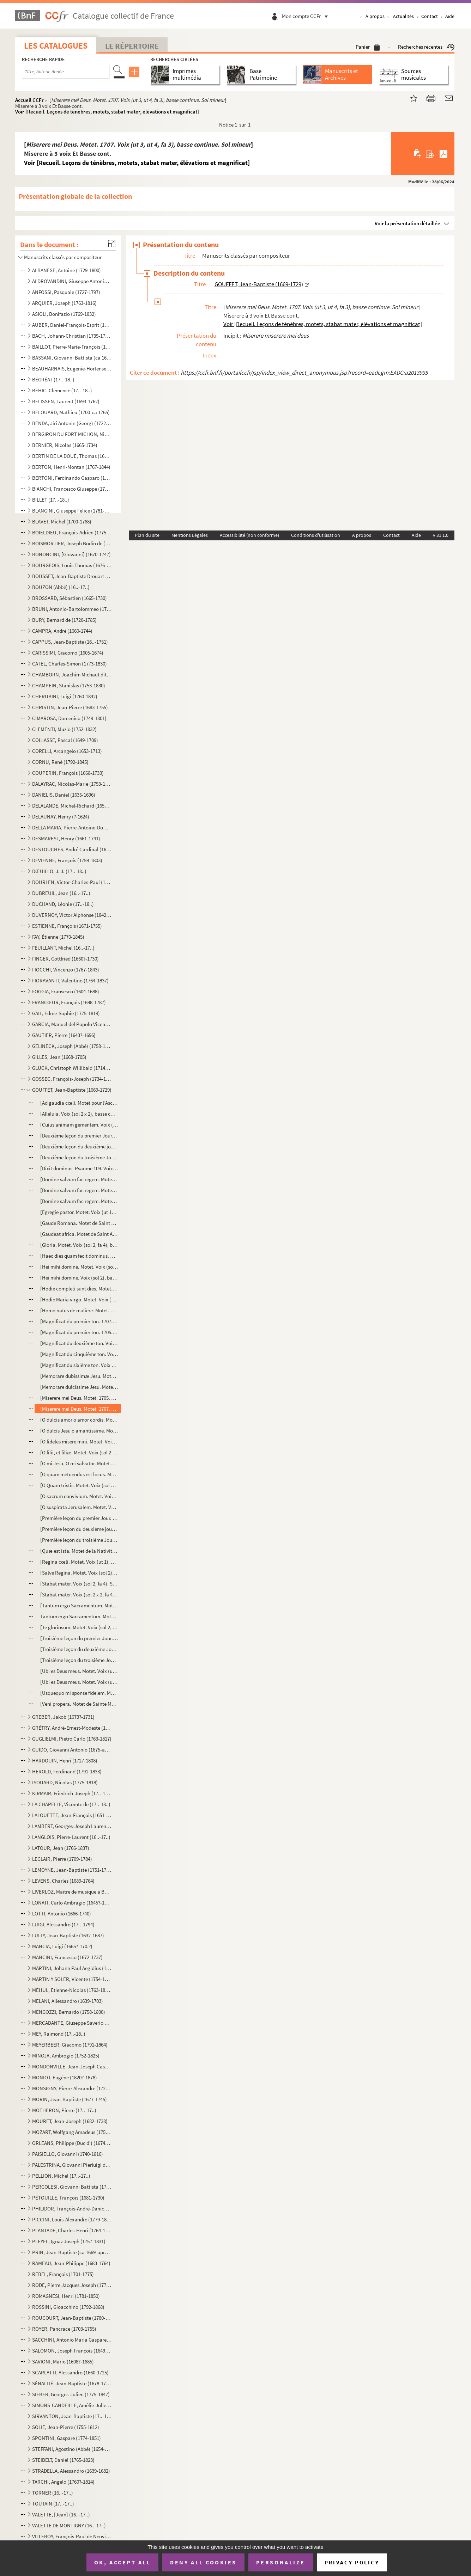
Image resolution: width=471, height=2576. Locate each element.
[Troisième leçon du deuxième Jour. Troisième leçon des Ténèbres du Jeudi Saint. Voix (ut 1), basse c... (79, 1649)
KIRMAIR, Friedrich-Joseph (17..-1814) (71, 1793)
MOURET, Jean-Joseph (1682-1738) (70, 2121)
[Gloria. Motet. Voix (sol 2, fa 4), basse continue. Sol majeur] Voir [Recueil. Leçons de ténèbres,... (79, 1244)
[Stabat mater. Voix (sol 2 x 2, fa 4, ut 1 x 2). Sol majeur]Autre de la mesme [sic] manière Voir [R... (79, 1594)
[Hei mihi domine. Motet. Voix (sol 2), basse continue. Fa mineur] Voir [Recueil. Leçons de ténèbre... (79, 1266)
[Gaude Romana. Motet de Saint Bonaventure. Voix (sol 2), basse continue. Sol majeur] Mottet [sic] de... (79, 1223)
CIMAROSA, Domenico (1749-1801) (69, 718)
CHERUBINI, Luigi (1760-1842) (64, 696)
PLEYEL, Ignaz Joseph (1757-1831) (68, 2241)
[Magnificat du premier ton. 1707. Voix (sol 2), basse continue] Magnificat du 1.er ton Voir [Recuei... (79, 1321)
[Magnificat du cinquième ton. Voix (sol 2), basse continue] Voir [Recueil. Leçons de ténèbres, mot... (79, 1354)
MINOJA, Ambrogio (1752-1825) (65, 2055)
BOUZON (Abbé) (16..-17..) (61, 587)
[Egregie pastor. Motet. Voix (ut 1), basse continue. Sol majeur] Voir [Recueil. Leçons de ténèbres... (79, 1212)
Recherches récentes (426, 46)
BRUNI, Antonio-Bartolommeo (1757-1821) (71, 609)
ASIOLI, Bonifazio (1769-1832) (64, 314)
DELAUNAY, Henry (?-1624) (60, 816)
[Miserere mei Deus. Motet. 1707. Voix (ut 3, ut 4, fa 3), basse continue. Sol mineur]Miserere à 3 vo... (79, 1408)
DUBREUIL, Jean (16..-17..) (61, 893)
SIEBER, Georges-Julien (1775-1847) (71, 2394)
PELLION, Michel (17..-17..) (61, 2175)
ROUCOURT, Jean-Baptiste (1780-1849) (71, 2317)
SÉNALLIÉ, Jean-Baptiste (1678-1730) (71, 2383)
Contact (429, 16)
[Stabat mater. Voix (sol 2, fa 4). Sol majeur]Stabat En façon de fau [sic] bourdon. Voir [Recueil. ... (79, 1583)
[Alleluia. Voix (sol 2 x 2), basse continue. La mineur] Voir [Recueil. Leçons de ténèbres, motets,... (79, 1113)
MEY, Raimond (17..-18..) (58, 2033)
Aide (449, 16)
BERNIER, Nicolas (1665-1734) (64, 445)
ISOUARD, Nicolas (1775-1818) (65, 1782)
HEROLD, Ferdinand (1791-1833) (67, 1771)
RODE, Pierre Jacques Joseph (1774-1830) (71, 2285)
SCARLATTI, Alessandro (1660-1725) (70, 2372)
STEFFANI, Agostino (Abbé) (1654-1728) (71, 2449)
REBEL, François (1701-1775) (63, 2274)
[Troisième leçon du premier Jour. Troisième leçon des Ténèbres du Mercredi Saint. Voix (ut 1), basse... (79, 1638)
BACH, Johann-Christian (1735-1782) (71, 335)
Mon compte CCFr (306, 16)
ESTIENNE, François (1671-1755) (67, 925)
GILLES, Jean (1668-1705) (59, 1057)
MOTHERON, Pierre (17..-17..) (64, 2110)
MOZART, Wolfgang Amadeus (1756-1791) (71, 2132)
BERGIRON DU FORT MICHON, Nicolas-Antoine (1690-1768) (71, 434)
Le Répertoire (132, 46)
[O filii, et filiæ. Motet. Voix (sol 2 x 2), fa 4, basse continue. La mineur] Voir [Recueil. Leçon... (79, 1452)
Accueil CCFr (29, 100)
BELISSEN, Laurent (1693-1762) (65, 401)
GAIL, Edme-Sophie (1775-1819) (66, 1013)
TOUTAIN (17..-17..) (53, 2503)
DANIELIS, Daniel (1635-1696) (63, 794)
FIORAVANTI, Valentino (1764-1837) (70, 980)
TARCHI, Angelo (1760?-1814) (63, 2481)
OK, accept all (122, 2562)
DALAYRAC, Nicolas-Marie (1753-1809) (71, 783)
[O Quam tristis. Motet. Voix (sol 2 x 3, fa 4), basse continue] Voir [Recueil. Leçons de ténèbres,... (79, 1485)
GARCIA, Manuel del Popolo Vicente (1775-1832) (71, 1024)
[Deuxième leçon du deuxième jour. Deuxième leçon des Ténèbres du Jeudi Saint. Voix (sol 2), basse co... (79, 1146)
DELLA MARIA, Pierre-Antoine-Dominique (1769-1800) (71, 827)
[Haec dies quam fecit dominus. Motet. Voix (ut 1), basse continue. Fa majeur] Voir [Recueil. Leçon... (79, 1255)
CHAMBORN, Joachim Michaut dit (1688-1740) (71, 674)
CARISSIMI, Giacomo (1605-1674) (67, 652)
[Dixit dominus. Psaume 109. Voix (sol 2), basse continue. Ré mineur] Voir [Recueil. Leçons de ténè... (79, 1168)
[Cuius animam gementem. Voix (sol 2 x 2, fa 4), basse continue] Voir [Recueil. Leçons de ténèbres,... (79, 1124)
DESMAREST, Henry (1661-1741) (66, 838)
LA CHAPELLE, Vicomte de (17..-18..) (71, 1804)
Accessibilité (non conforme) (249, 535)
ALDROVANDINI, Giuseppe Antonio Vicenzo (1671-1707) (71, 281)
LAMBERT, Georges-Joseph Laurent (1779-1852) (71, 1826)
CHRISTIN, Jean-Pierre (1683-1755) (70, 707)
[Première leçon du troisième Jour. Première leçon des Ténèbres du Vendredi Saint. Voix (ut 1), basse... (79, 1540)
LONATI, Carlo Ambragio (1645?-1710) (71, 1902)
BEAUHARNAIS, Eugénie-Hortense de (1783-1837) (71, 368)
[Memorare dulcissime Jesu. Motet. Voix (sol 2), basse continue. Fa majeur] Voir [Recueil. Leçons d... (79, 1387)
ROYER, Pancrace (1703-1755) (64, 2328)
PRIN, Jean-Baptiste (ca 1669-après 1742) (71, 2252)
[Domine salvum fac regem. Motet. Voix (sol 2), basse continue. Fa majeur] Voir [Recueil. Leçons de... (79, 1179)
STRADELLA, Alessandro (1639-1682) (71, 2470)
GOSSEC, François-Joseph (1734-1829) (71, 1078)
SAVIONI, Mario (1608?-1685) (63, 2361)
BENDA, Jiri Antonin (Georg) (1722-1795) (71, 423)
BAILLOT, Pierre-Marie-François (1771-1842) (71, 346)
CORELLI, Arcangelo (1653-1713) (67, 751)
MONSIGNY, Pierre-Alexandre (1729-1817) (71, 2088)
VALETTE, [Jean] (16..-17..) (61, 2514)
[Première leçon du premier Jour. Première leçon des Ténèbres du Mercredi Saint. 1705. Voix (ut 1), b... (79, 1518)
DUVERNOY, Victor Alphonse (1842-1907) (71, 915)
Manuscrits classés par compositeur (63, 257)
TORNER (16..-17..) (52, 2492)
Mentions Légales (189, 535)
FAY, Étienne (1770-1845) (58, 936)
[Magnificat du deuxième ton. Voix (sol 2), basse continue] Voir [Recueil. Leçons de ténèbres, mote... (79, 1343)
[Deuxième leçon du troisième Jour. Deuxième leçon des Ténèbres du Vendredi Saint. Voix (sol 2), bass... (79, 1157)
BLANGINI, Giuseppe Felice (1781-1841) (71, 510)
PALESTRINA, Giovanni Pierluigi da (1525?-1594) (71, 2164)
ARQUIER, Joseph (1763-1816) (64, 303)
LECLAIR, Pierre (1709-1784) (62, 1859)
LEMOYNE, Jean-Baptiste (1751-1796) (71, 1869)
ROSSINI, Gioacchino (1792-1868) (68, 2307)
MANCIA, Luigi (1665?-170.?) (62, 1946)
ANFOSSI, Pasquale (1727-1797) (66, 292)
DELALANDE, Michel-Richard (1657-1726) (71, 805)
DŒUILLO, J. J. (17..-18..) (59, 871)
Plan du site (147, 535)
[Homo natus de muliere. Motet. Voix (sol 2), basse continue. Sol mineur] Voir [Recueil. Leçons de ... (79, 1310)
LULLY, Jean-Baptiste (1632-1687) (68, 1935)
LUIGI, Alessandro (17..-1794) (63, 1924)
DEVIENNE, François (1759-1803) (67, 860)
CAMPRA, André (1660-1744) (62, 630)
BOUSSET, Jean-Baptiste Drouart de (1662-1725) (71, 576)
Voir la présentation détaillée (407, 223)
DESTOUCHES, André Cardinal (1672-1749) (71, 849)
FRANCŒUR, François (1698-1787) (69, 1002)
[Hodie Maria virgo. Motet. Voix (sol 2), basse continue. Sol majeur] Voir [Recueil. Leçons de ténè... (79, 1299)
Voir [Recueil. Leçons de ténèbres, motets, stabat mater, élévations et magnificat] (107, 111)
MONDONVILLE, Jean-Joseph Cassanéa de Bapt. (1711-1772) (71, 2066)
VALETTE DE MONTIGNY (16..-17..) (69, 2525)
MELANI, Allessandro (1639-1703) (67, 2001)
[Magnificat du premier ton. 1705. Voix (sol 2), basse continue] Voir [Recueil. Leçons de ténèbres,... (79, 1332)
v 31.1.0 (440, 535)
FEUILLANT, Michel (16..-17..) (63, 947)
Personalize (280, 2562)
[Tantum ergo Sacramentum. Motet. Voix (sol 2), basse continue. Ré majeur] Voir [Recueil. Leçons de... (79, 1605)
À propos (375, 16)
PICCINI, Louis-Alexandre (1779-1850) (71, 2219)
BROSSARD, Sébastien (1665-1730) (69, 598)
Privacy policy (352, 2562)
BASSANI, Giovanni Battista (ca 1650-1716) (71, 357)
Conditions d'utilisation (315, 535)
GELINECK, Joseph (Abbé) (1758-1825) (71, 1046)
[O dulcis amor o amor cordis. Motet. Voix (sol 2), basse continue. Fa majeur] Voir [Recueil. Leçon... (79, 1419)
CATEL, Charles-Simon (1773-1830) (69, 663)
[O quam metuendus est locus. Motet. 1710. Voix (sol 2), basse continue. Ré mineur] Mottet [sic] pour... (79, 1474)
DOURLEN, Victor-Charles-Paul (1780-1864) (71, 882)
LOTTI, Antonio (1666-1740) (61, 1913)
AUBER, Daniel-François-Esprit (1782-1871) (71, 324)
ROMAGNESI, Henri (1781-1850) (66, 2296)
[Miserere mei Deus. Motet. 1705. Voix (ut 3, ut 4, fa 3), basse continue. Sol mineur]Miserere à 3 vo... (79, 1397)
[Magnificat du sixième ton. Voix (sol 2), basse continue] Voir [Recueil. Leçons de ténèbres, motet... (79, 1365)
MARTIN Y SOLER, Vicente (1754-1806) (71, 1979)
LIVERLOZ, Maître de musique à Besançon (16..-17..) (71, 1891)
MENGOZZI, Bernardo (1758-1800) (68, 2011)
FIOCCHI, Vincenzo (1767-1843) (65, 969)
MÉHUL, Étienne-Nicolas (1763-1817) (71, 1990)
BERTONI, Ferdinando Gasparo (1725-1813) (71, 477)
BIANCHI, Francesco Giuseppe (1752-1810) (71, 488)
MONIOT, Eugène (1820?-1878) (64, 2077)
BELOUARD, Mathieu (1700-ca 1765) (71, 412)
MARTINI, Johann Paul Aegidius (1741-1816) (71, 1968)
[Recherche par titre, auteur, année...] (65, 72)
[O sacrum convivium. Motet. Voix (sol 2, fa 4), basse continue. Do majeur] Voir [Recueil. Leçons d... (79, 1496)
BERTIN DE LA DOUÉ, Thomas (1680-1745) (71, 456)
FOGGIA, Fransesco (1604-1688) (65, 991)
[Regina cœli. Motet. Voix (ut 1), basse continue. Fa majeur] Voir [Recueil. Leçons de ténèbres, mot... (79, 1561)
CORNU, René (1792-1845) (60, 762)
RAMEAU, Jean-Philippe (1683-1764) (71, 2263)
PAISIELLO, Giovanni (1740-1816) (67, 2154)
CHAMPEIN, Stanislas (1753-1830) (68, 685)
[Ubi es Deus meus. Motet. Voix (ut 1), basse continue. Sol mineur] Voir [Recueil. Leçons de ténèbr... (79, 1682)
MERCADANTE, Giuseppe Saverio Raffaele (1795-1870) (71, 2022)
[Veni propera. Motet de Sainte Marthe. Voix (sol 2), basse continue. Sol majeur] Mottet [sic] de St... (79, 1703)
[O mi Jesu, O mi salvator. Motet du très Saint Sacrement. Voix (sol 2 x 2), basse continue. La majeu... (79, 1463)
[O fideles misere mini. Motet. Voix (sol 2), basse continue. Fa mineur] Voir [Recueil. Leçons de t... (79, 1441)
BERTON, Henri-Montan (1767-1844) (71, 467)
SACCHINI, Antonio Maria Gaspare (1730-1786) (71, 2339)
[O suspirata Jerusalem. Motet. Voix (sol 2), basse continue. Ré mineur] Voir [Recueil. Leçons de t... (79, 1507)
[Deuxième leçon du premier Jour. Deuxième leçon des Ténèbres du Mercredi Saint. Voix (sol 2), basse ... (79, 1135)
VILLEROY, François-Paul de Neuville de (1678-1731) (71, 2536)
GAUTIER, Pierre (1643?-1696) (64, 1035)
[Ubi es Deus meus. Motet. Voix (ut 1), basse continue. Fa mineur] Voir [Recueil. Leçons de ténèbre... (79, 1671)
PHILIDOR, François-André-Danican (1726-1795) (71, 2208)
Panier (368, 46)
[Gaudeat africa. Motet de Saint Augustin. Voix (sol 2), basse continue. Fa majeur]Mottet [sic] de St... (79, 1234)
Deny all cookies (203, 2562)
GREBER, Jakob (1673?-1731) (63, 1716)
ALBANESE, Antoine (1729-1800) (66, 270)
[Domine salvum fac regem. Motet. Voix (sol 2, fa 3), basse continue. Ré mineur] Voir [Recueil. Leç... (79, 1201)
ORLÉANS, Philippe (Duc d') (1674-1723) (71, 2143)
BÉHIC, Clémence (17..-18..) (62, 390)
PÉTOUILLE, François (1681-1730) (68, 2197)
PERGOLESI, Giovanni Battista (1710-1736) (71, 2186)
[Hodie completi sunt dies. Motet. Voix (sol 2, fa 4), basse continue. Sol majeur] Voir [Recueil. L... (79, 1288)
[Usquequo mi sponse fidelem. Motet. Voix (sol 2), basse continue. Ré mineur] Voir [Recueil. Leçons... (79, 1692)
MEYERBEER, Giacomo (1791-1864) (70, 2044)
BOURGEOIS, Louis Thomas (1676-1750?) (71, 565)
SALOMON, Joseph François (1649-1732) (71, 2350)
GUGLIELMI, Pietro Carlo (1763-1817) (71, 1738)
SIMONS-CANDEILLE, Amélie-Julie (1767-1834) (71, 2405)
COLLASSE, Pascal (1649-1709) (65, 740)
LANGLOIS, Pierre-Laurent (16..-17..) (71, 1837)
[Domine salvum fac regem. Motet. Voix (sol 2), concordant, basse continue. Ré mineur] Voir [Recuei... (79, 1190)
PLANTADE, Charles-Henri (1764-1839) (71, 2230)
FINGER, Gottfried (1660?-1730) (65, 958)
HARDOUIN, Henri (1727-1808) (64, 1760)
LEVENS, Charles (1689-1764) (63, 1880)
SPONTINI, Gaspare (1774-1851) (66, 2438)
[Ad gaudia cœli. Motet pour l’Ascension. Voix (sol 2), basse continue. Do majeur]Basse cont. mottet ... (79, 1102)
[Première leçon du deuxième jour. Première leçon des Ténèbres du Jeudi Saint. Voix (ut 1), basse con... (79, 1529)
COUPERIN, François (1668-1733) (68, 772)
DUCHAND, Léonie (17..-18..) (63, 904)
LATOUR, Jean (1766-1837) (60, 1848)
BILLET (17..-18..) (50, 499)
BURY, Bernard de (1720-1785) (64, 620)
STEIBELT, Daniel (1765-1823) (63, 2460)
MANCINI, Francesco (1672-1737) (67, 1957)
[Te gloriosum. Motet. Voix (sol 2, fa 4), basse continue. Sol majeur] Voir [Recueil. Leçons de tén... (79, 1627)
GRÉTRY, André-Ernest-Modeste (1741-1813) (71, 1727)
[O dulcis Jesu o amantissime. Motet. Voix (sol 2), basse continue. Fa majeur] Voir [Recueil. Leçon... (79, 1430)
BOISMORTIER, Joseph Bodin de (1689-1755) (71, 543)
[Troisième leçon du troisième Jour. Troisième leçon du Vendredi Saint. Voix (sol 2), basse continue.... (79, 1660)
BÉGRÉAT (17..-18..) (53, 379)
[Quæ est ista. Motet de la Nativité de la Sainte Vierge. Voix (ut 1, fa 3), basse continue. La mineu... (79, 1550)
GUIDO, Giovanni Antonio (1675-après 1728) (71, 1749)
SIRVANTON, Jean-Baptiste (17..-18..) (71, 2416)
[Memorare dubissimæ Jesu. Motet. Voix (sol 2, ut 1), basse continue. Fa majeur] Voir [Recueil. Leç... (79, 1376)
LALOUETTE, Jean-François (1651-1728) (71, 1815)
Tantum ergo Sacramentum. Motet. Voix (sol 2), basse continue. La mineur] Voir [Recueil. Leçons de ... (79, 1616)
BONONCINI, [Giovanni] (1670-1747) (71, 554)
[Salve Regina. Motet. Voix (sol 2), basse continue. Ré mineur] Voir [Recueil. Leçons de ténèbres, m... (79, 1572)
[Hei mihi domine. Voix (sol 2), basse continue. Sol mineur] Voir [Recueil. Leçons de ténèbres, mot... (79, 1277)
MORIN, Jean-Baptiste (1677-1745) (69, 2099)
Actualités (403, 16)
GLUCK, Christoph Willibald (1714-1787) (71, 1068)
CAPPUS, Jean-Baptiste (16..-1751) (70, 641)
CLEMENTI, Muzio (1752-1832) (64, 729)
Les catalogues (55, 45)
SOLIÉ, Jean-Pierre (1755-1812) (65, 2427)
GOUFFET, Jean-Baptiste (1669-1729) (71, 1089)
